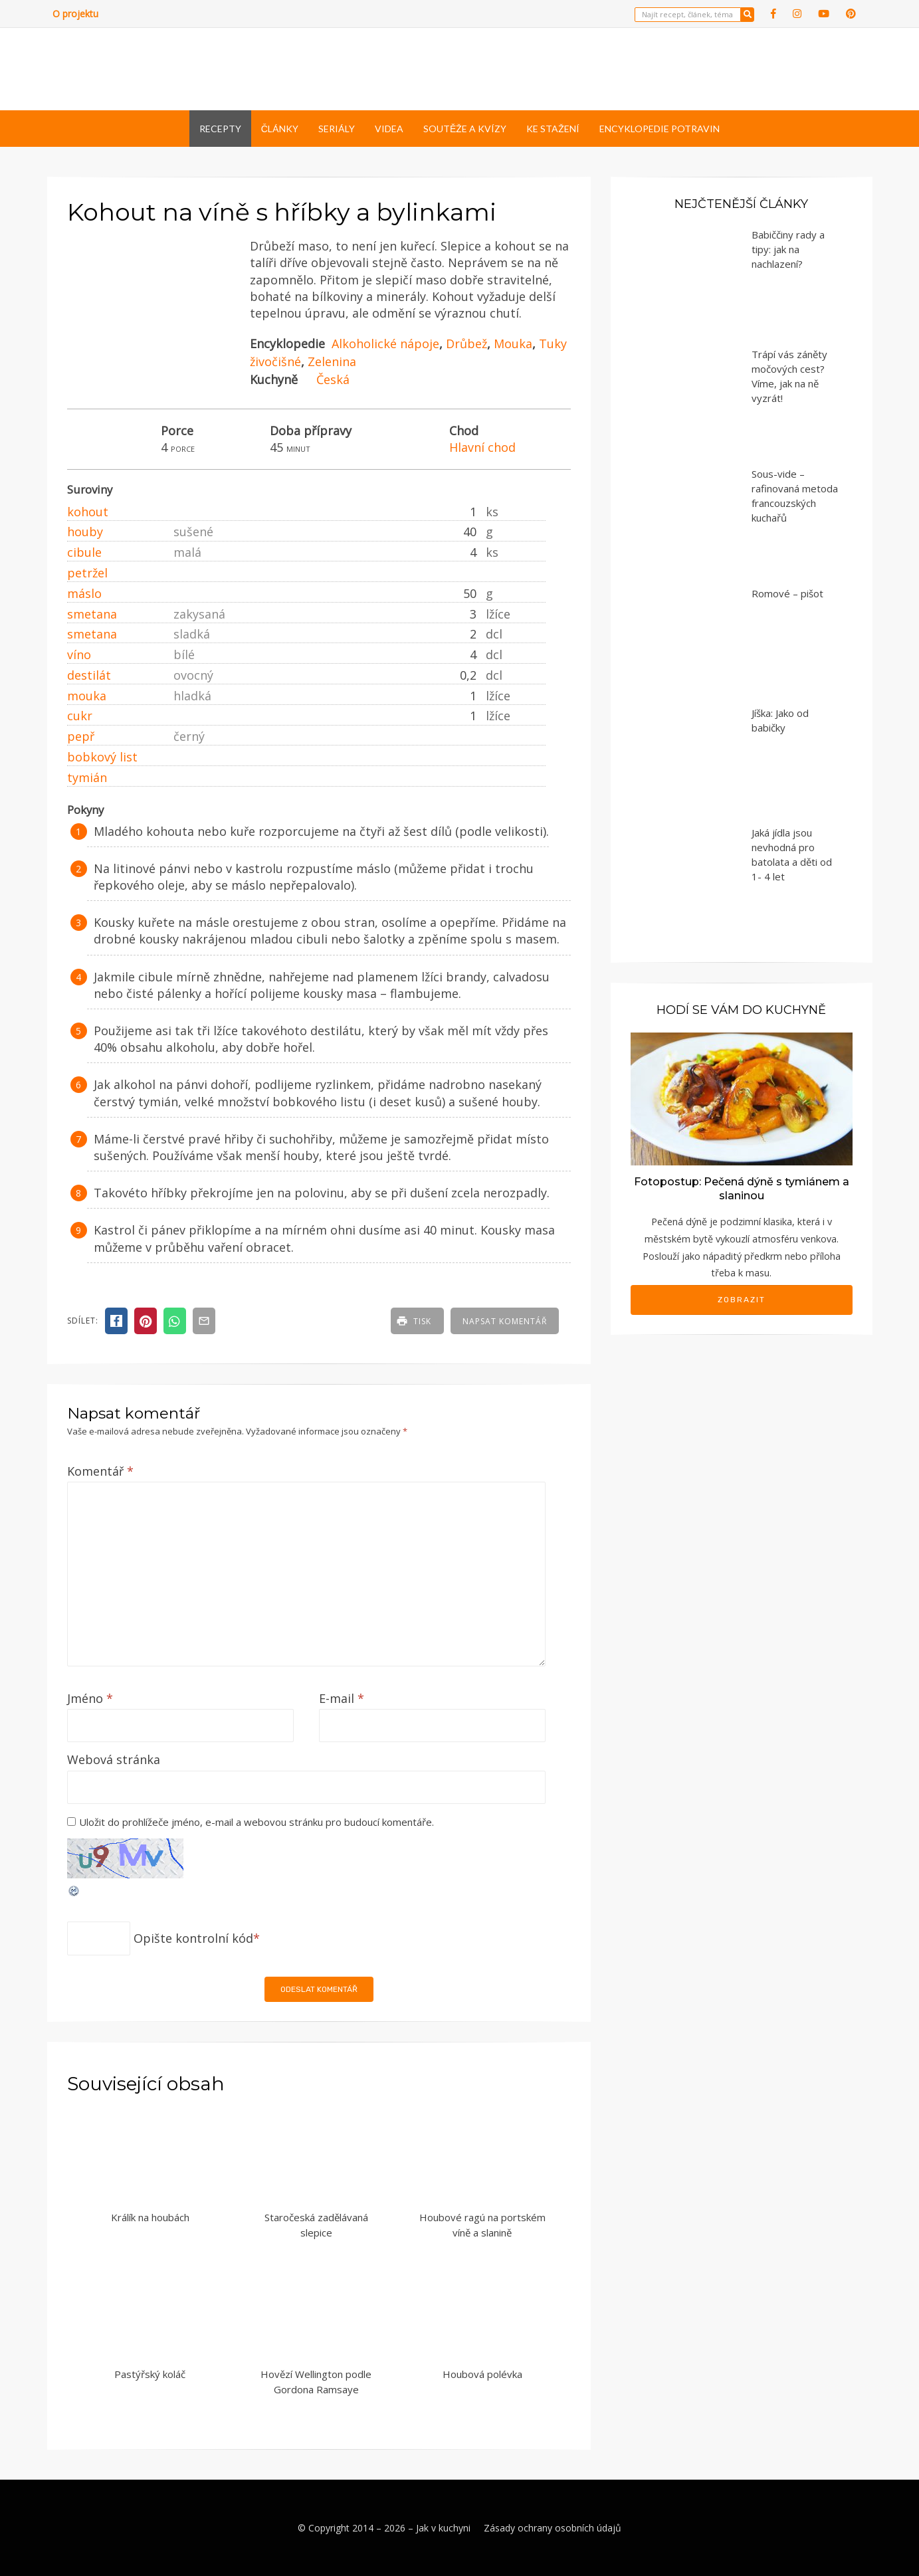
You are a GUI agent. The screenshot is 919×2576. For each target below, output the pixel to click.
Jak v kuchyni (443, 2528)
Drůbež (466, 343)
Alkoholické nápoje (385, 343)
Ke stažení (552, 128)
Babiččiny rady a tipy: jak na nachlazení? (788, 249)
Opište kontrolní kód (193, 1938)
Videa (389, 128)
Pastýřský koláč (149, 2374)
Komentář (100, 1471)
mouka (86, 696)
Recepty (220, 128)
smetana (92, 614)
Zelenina (332, 361)
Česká (333, 379)
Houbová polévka (482, 2374)
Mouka (513, 343)
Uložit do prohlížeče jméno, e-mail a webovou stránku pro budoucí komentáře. (256, 1822)
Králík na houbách (150, 2217)
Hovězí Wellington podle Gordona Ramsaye (315, 2381)
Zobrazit (742, 1299)
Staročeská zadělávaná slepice (316, 2225)
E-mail (341, 1698)
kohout (87, 512)
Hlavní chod (482, 447)
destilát (89, 675)
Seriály (336, 128)
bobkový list (102, 757)
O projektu (75, 13)
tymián (87, 777)
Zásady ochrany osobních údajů (552, 2528)
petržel (87, 573)
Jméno (90, 1698)
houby (85, 532)
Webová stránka (113, 1759)
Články (279, 128)
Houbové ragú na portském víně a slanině (482, 2225)
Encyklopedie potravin (659, 128)
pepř (80, 736)
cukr (79, 716)
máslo (84, 593)
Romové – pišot (787, 593)
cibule (84, 552)
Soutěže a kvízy (464, 128)
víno (79, 654)
